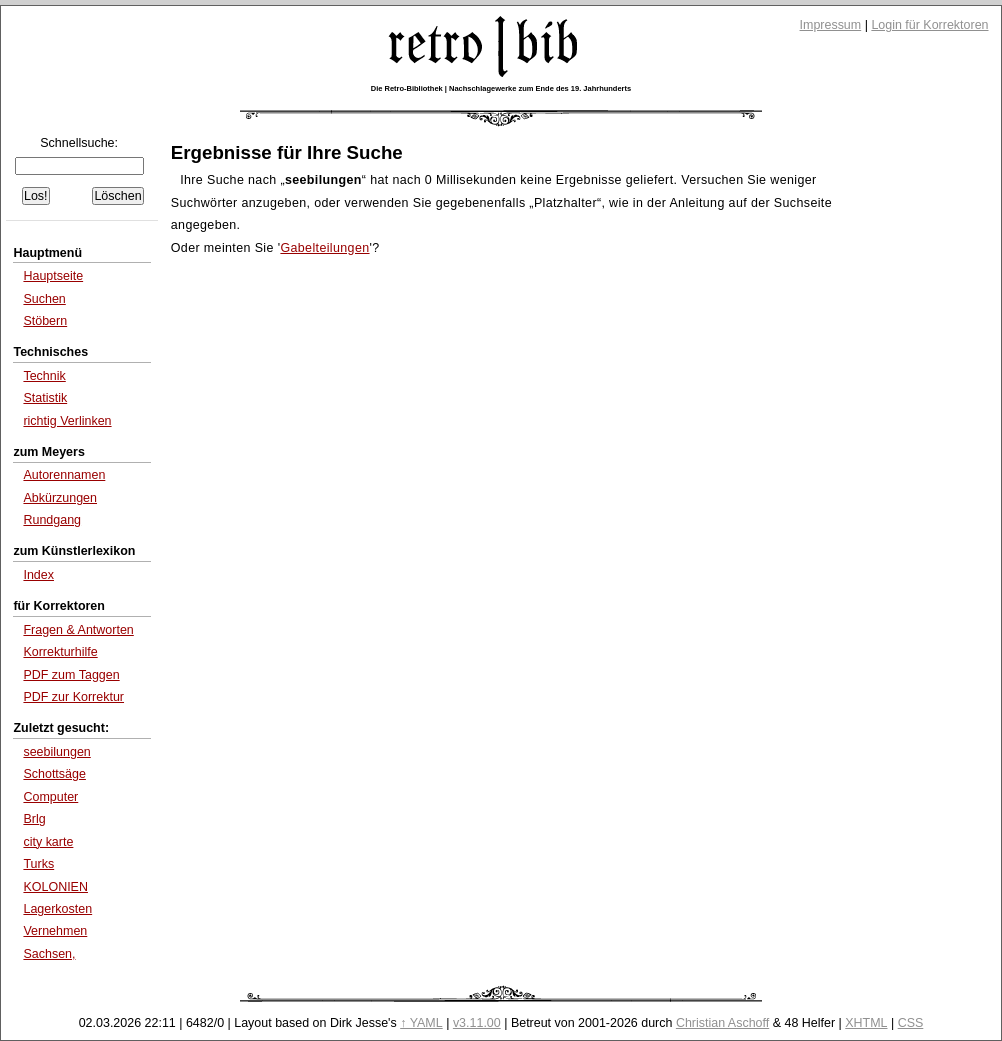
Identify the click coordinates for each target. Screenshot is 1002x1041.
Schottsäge (54, 774)
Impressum (831, 25)
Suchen (44, 299)
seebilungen (56, 752)
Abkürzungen (60, 498)
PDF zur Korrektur (73, 697)
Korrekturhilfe (60, 652)
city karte (48, 842)
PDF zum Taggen (71, 675)
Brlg (34, 819)
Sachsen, (49, 954)
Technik (44, 376)
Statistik (45, 398)
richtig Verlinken (67, 421)
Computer (50, 797)
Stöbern (45, 321)
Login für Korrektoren (929, 25)
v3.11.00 (477, 1023)
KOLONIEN (55, 887)
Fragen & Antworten (78, 630)
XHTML (866, 1023)
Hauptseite (53, 276)
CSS (911, 1023)
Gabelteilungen (324, 248)
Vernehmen (55, 931)
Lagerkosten (57, 909)
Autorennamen (64, 475)
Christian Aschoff (722, 1023)
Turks (38, 864)
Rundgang (52, 520)
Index (38, 575)
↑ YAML (421, 1023)
